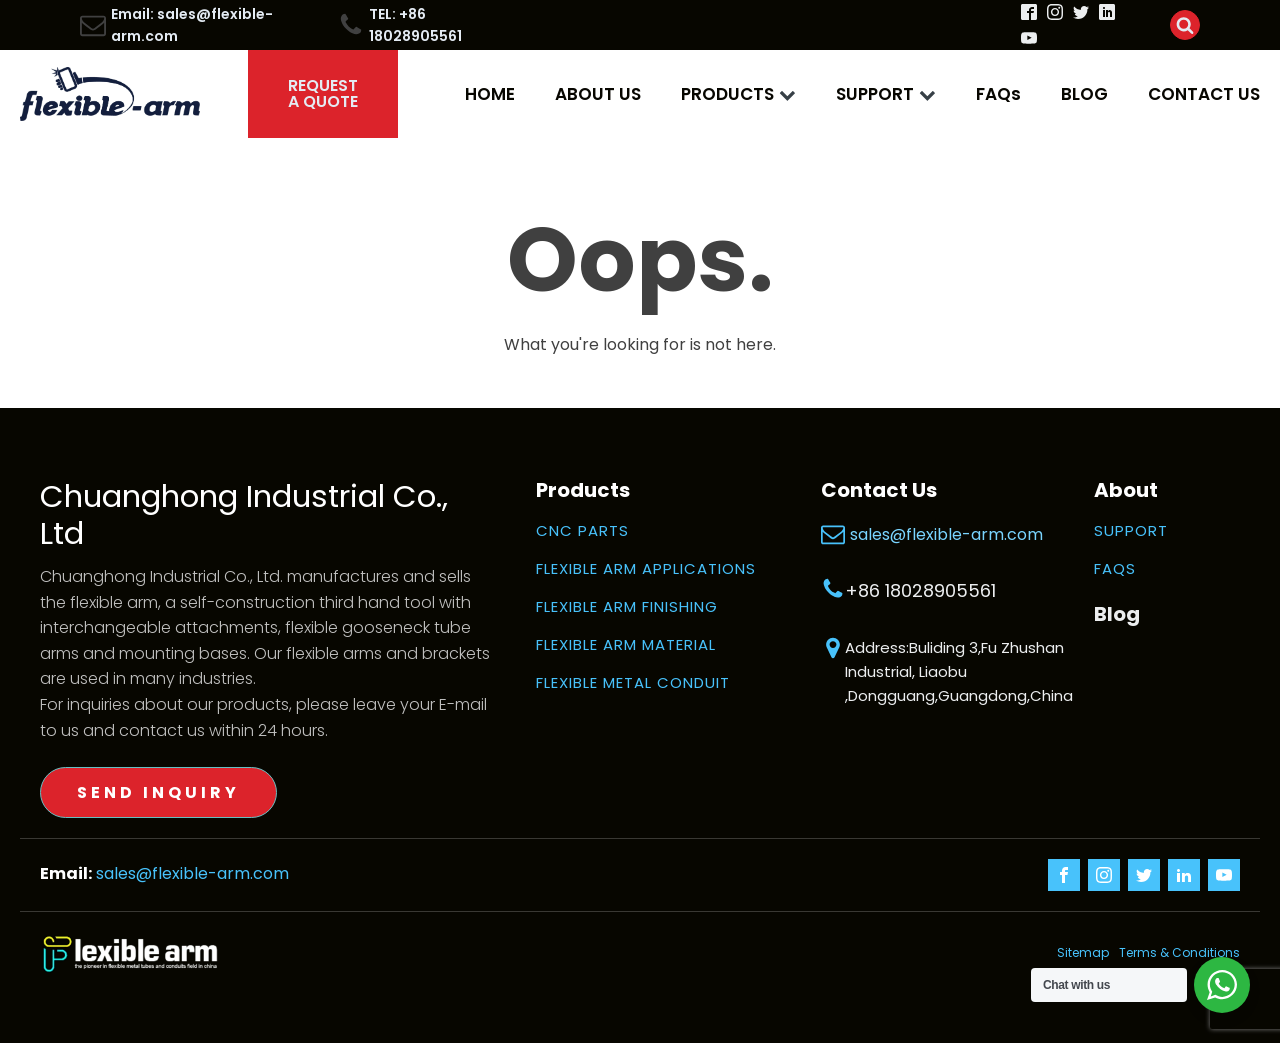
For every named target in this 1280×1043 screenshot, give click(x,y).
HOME (490, 94)
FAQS (1115, 569)
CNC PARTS (582, 531)
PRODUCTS (738, 94)
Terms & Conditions (1179, 953)
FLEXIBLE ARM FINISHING (627, 607)
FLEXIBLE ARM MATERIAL (626, 645)
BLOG (1084, 94)
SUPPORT (886, 94)
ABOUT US (598, 94)
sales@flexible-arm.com (946, 534)
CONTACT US (1204, 94)
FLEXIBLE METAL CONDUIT (633, 683)
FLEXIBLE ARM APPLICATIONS (646, 569)
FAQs (998, 94)
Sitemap (1069, 953)
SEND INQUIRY (158, 792)
